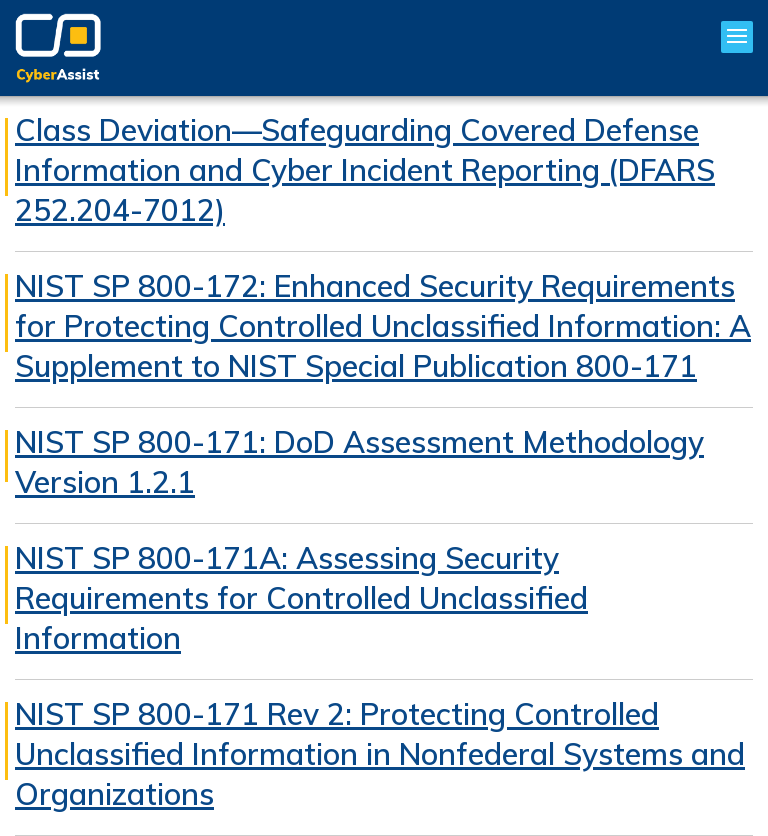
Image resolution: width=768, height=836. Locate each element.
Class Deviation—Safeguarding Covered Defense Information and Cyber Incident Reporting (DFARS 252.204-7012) (365, 170)
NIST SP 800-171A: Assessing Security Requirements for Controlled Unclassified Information (301, 598)
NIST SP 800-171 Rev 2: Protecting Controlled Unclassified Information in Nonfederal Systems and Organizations (380, 754)
